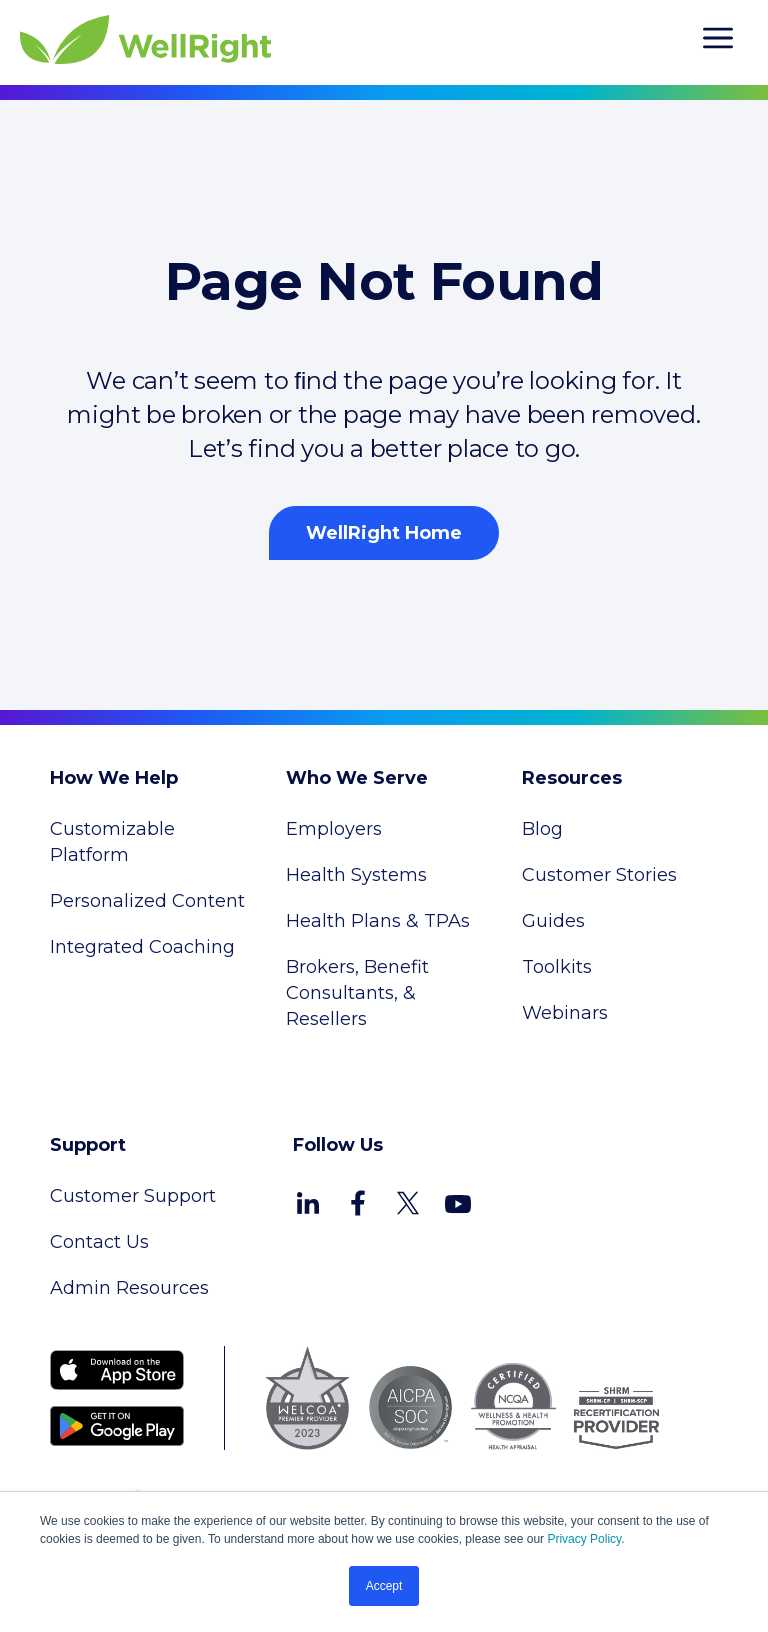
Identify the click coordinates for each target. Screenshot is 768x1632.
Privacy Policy (584, 1539)
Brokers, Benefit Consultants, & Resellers (357, 993)
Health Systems (356, 875)
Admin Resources (129, 1288)
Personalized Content (147, 901)
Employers (334, 829)
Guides (553, 921)
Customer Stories (599, 875)
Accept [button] (384, 1586)
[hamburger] (718, 41)
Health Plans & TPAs (378, 921)
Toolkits (557, 967)
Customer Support (133, 1196)
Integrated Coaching (142, 947)
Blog (542, 829)
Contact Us (99, 1242)
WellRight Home (384, 533)
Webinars (565, 1013)
